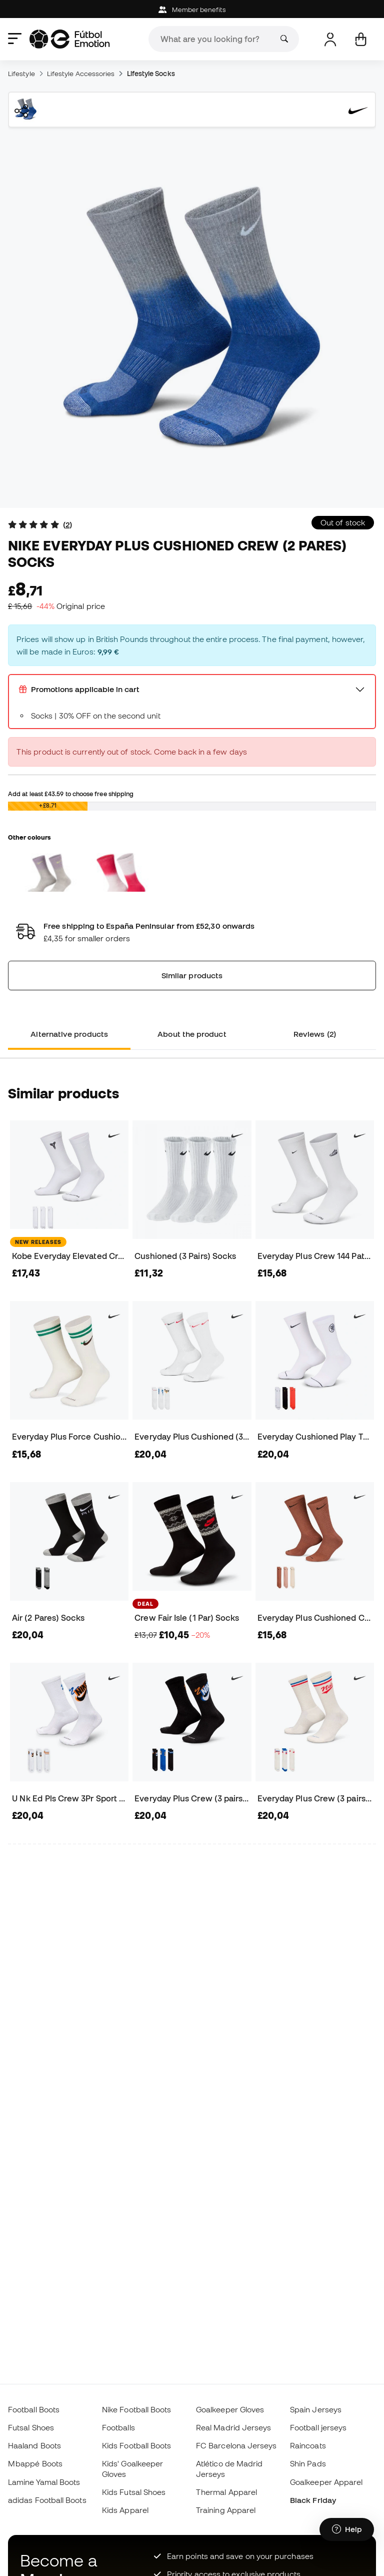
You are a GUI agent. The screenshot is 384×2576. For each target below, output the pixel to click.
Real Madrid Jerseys (233, 2427)
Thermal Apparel (226, 2491)
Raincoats (308, 2445)
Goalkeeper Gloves (230, 2409)
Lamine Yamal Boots (44, 2481)
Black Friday (313, 2499)
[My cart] (361, 39)
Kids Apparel (125, 2509)
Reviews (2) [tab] (315, 1033)
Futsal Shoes (31, 2427)
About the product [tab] (192, 1033)
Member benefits (191, 10)
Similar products (192, 975)
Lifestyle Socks (151, 74)
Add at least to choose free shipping (71, 793)
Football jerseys (318, 2427)
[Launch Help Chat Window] (347, 2529)
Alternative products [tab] (69, 1033)
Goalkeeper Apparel (326, 2481)
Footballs (118, 2427)
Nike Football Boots (136, 2409)
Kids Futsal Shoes (134, 2491)
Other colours (29, 837)
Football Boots (34, 2409)
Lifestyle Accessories (81, 74)
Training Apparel (226, 2509)
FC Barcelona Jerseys (236, 2445)
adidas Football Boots (47, 2499)
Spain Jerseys (316, 2409)
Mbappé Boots (35, 2463)
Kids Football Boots (136, 2445)
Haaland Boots (34, 2445)
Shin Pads (308, 2463)
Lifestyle (21, 74)
